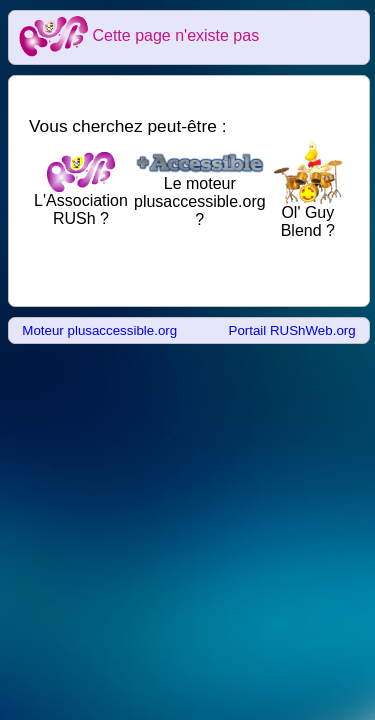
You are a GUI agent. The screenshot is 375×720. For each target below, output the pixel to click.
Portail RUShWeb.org (292, 330)
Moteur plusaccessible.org (99, 330)
